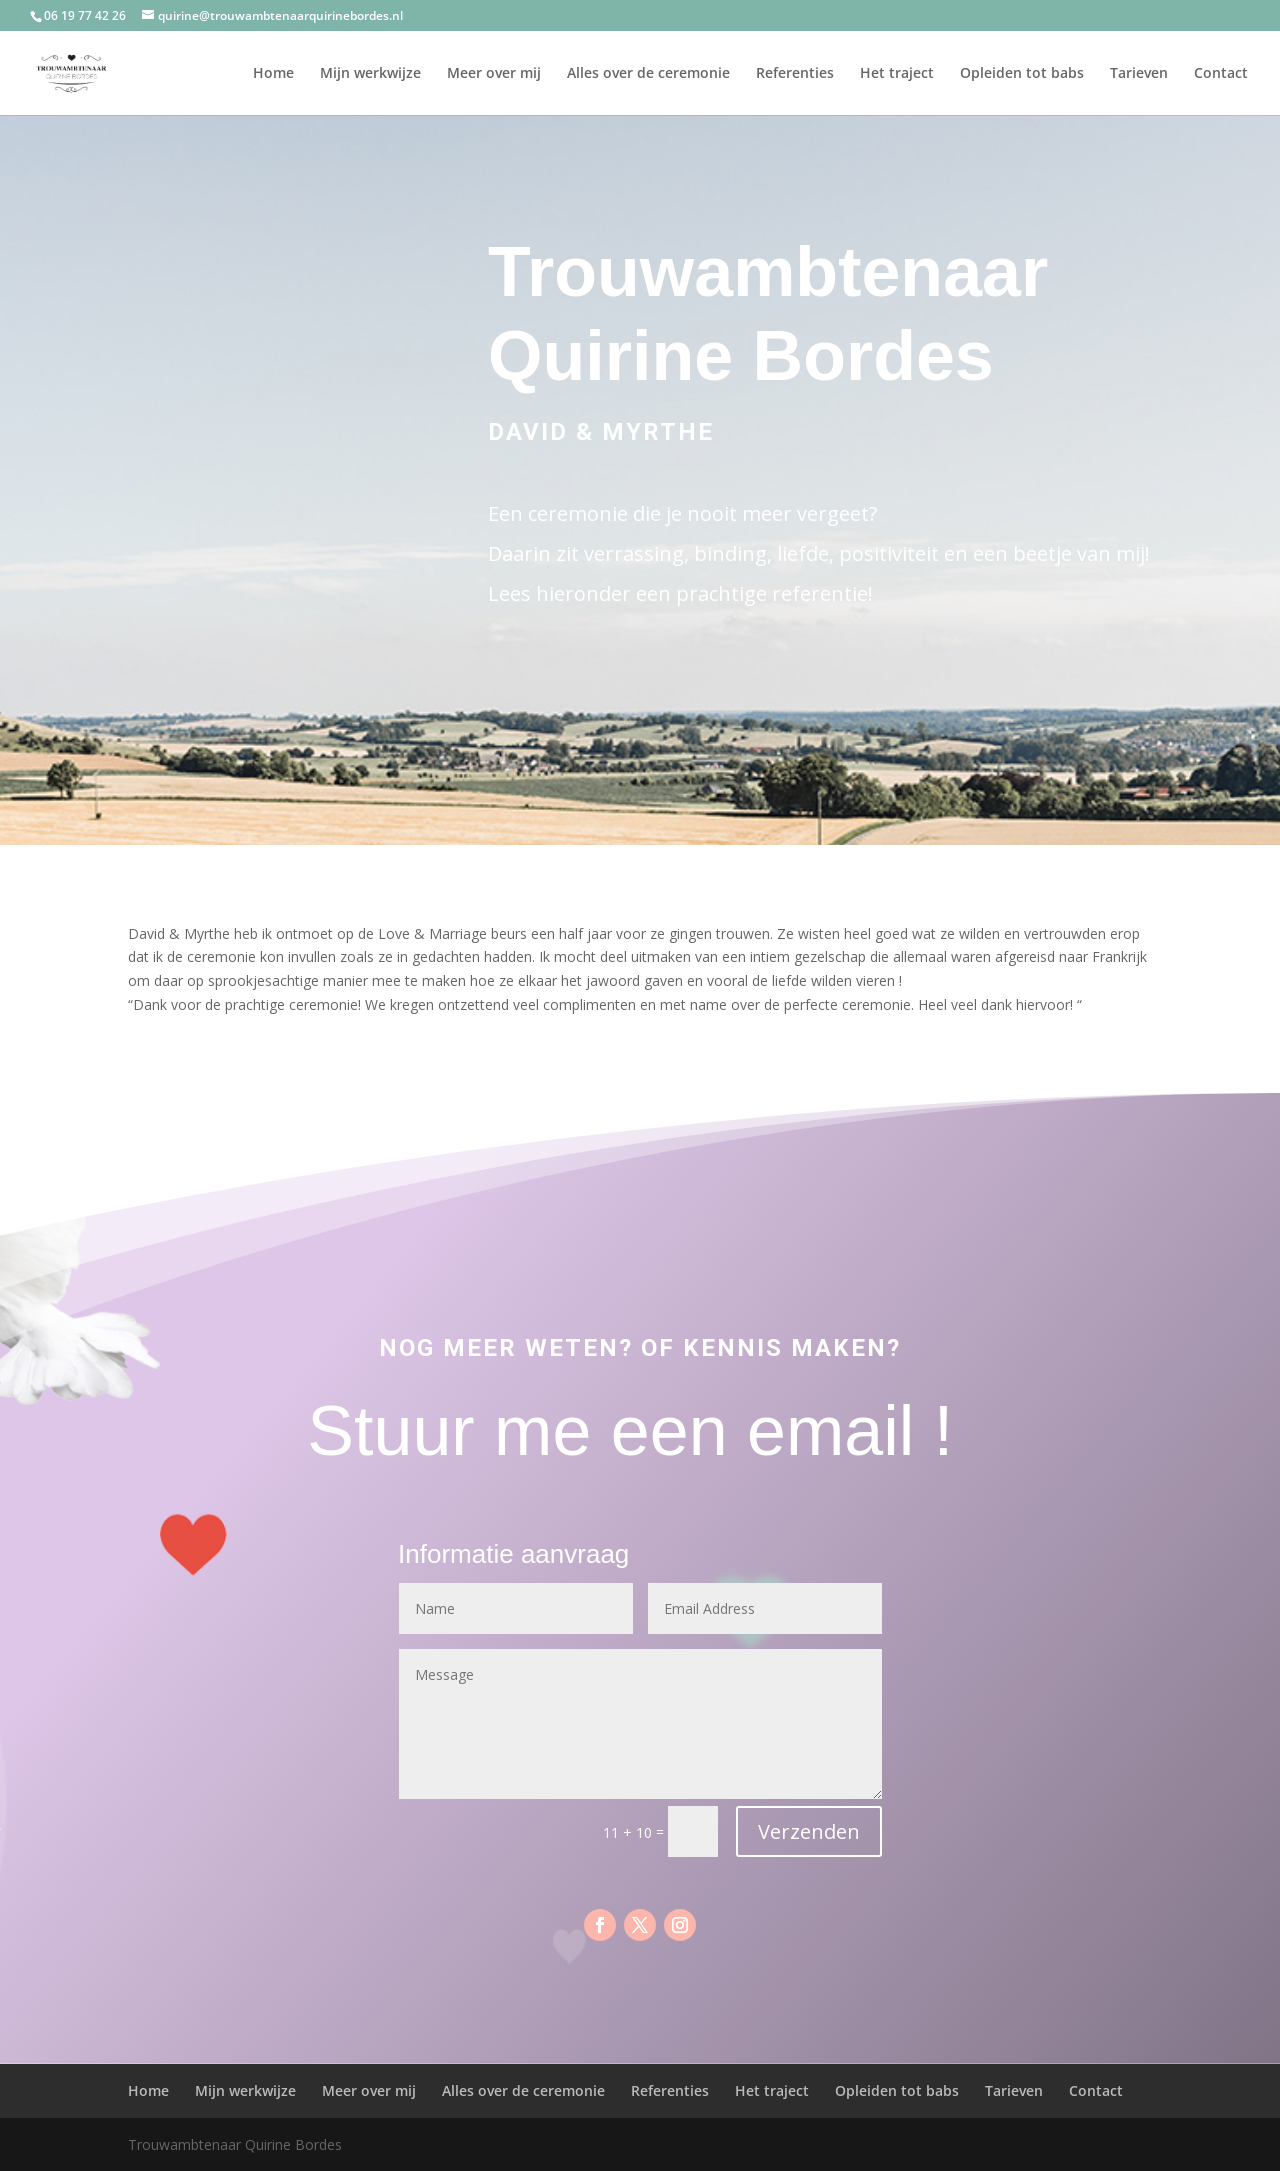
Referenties (795, 74)
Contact (1221, 74)
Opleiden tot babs (1022, 74)
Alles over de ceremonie (648, 74)
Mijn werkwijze (370, 74)
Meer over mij (494, 74)
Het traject (897, 74)
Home (273, 74)
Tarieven (1139, 74)
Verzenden (809, 1831)
